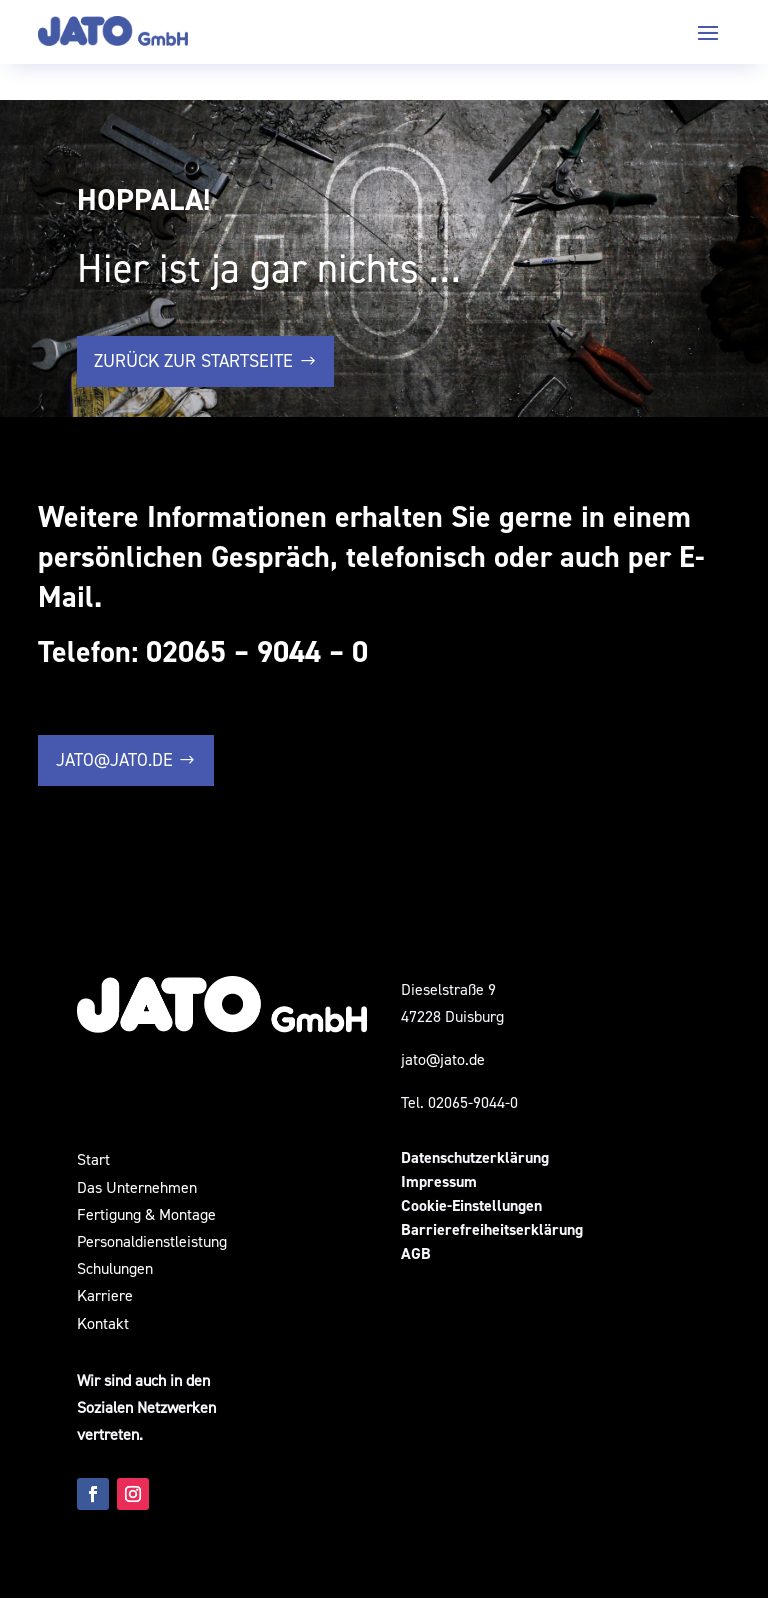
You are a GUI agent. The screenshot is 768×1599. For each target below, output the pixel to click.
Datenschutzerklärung (475, 1158)
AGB (416, 1254)
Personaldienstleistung (152, 1241)
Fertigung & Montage (148, 1214)
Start (93, 1160)
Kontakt (103, 1323)
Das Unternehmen (137, 1187)
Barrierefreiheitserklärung (492, 1230)
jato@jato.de (114, 759)
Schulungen (115, 1268)
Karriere (105, 1296)
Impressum (439, 1182)
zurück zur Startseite (193, 360)
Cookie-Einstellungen (471, 1206)
